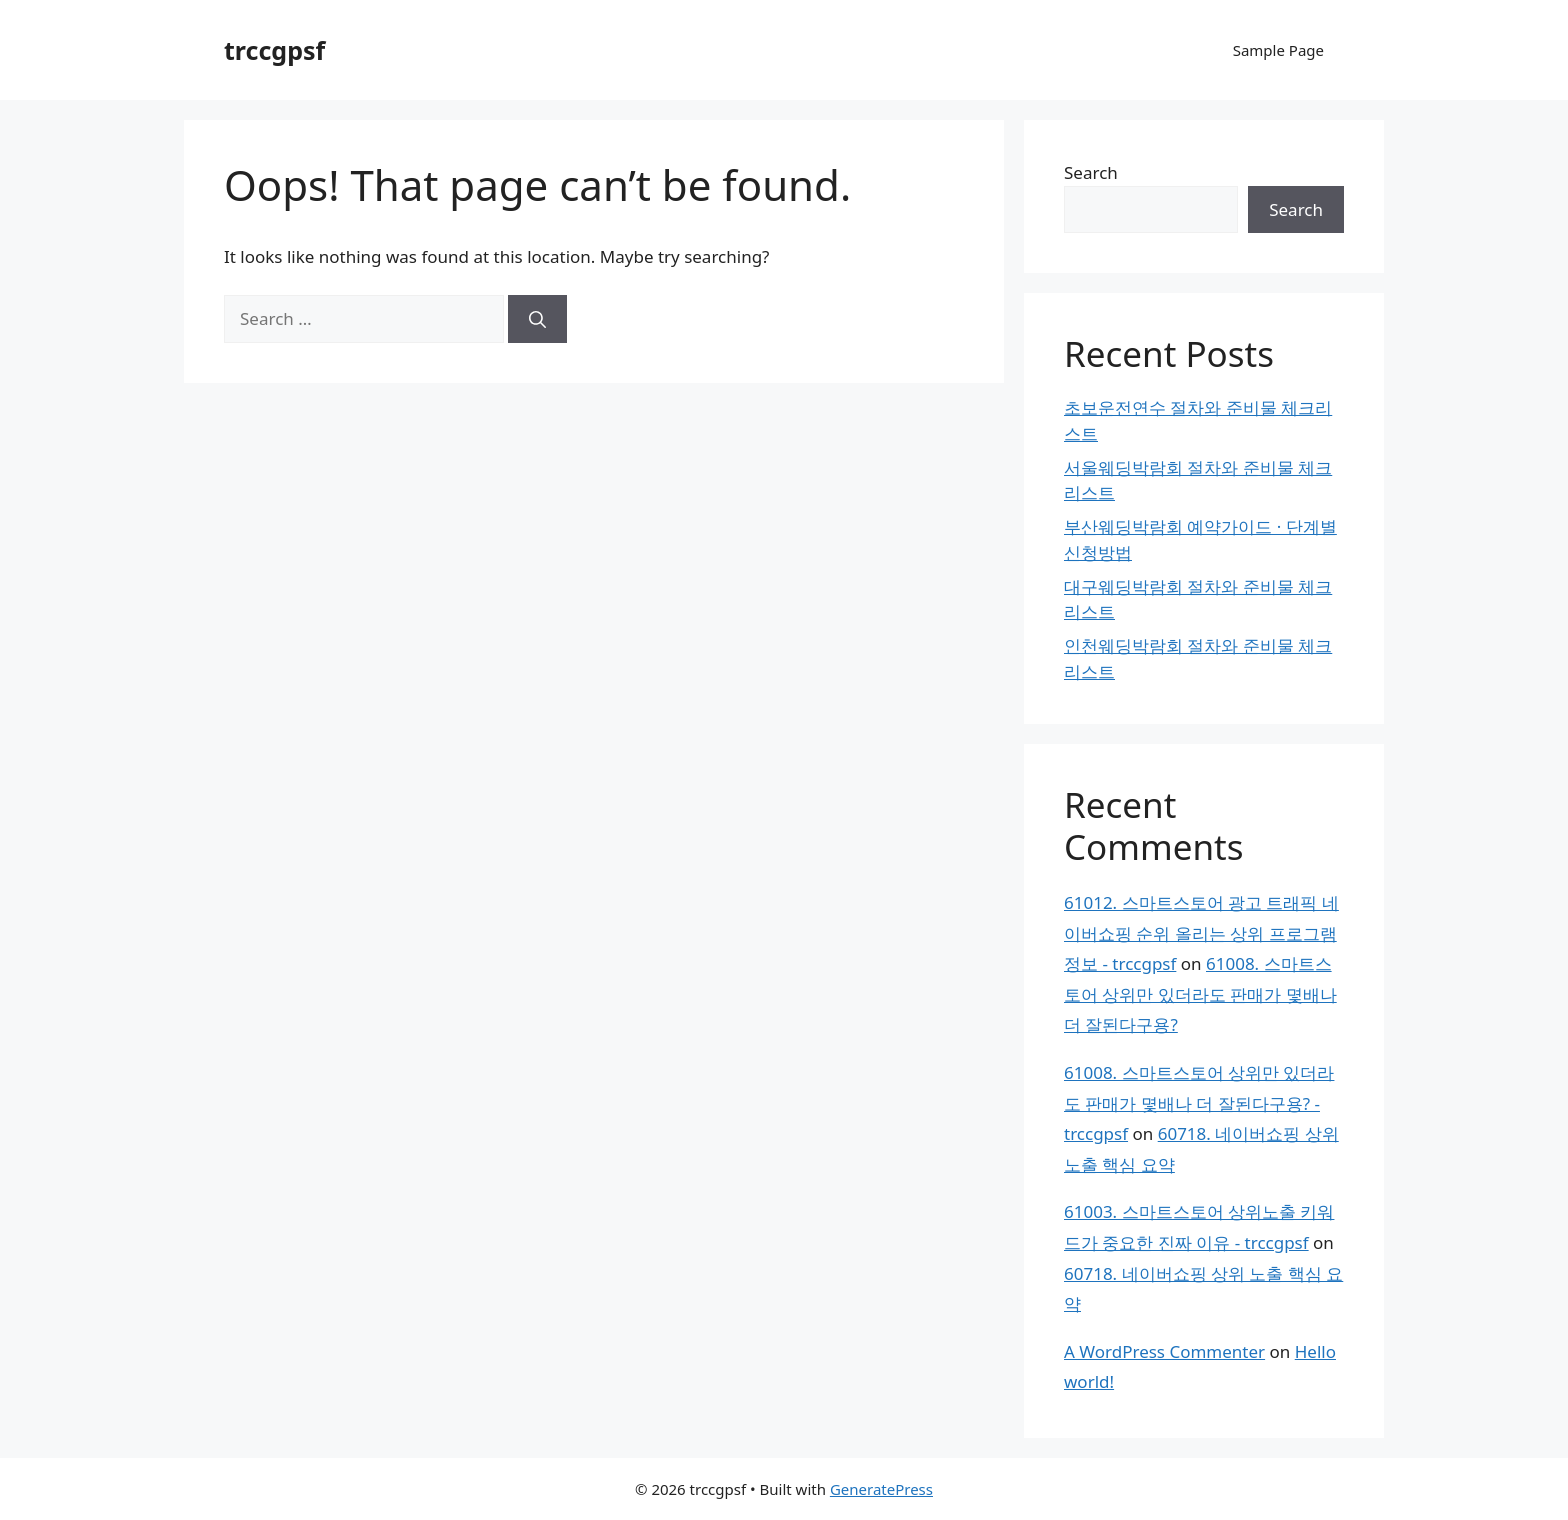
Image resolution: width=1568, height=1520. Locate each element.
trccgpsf (274, 50)
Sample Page (1278, 50)
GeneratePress (881, 1489)
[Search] (537, 319)
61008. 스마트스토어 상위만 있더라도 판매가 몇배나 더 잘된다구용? (1200, 994)
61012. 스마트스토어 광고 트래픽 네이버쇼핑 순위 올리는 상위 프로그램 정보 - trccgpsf (1201, 933)
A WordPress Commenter (1164, 1351)
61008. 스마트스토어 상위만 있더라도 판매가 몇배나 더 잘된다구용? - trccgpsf (1199, 1103)
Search (1091, 172)
